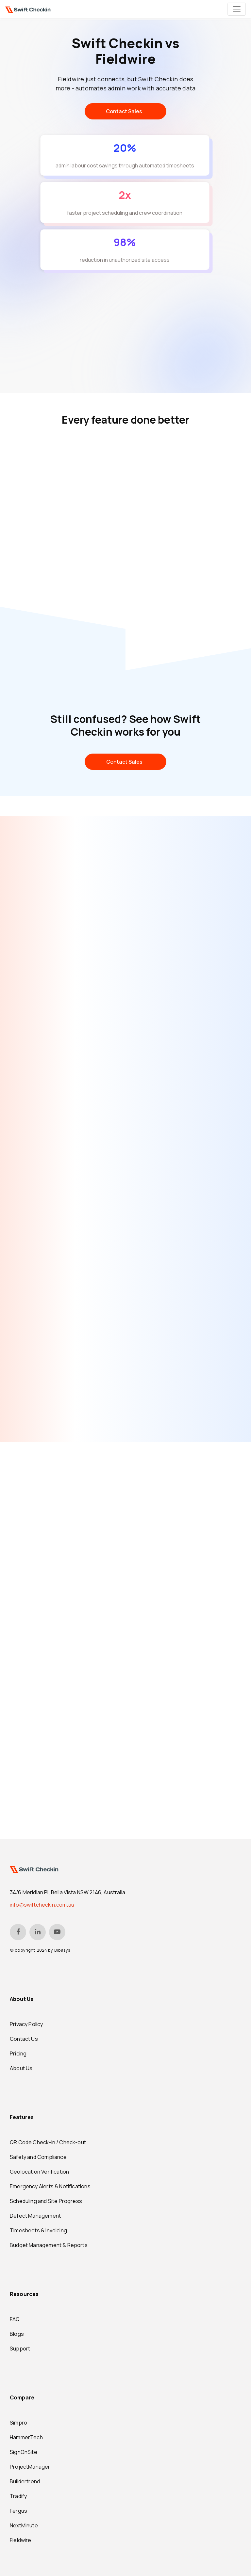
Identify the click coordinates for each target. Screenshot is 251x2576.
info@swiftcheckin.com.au (42, 1904)
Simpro (18, 2422)
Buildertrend (25, 2481)
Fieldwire (20, 2540)
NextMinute (24, 2525)
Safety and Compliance (38, 2157)
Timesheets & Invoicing (38, 2230)
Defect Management (35, 2215)
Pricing (18, 2053)
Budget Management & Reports (49, 2245)
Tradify (18, 2496)
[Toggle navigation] (236, 9)
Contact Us (24, 2038)
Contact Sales (124, 111)
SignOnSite (23, 2452)
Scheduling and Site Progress (46, 2201)
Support (20, 2348)
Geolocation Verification (39, 2171)
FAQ (15, 2319)
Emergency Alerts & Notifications (50, 2186)
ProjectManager (30, 2466)
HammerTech (26, 2437)
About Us (21, 2068)
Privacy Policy (26, 2024)
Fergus (18, 2510)
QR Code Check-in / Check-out (48, 2142)
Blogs (17, 2333)
